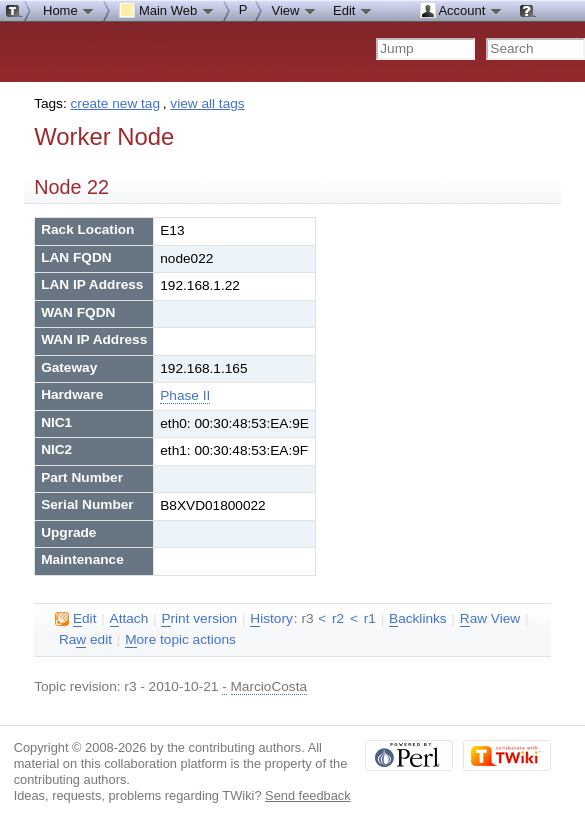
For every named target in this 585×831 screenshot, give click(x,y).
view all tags (207, 103)
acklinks (418, 619)
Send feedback (308, 795)
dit (75, 619)
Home (69, 10)
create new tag (115, 103)
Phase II (185, 395)
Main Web (167, 10)
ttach (129, 619)
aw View (490, 619)
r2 (338, 618)
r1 (370, 618)
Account (461, 10)
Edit (353, 10)
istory (271, 619)
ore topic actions (180, 640)
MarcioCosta (269, 686)
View (294, 10)
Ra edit (85, 640)
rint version (199, 619)
